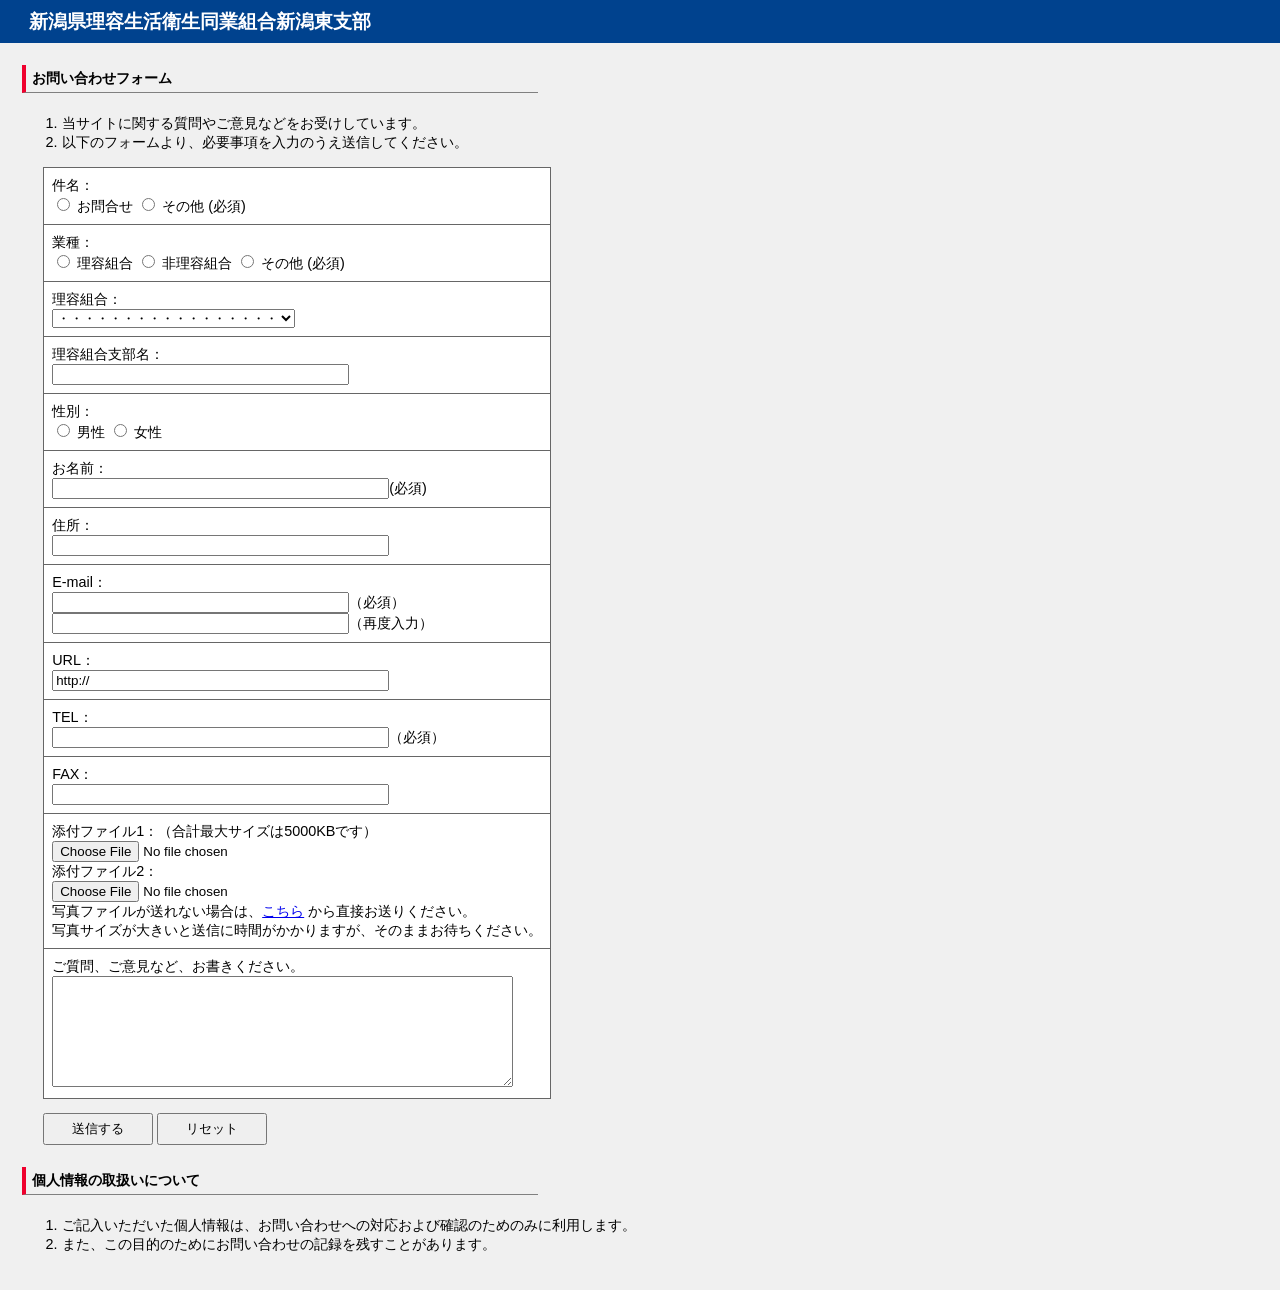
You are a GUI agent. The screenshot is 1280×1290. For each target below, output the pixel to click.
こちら (283, 911)
